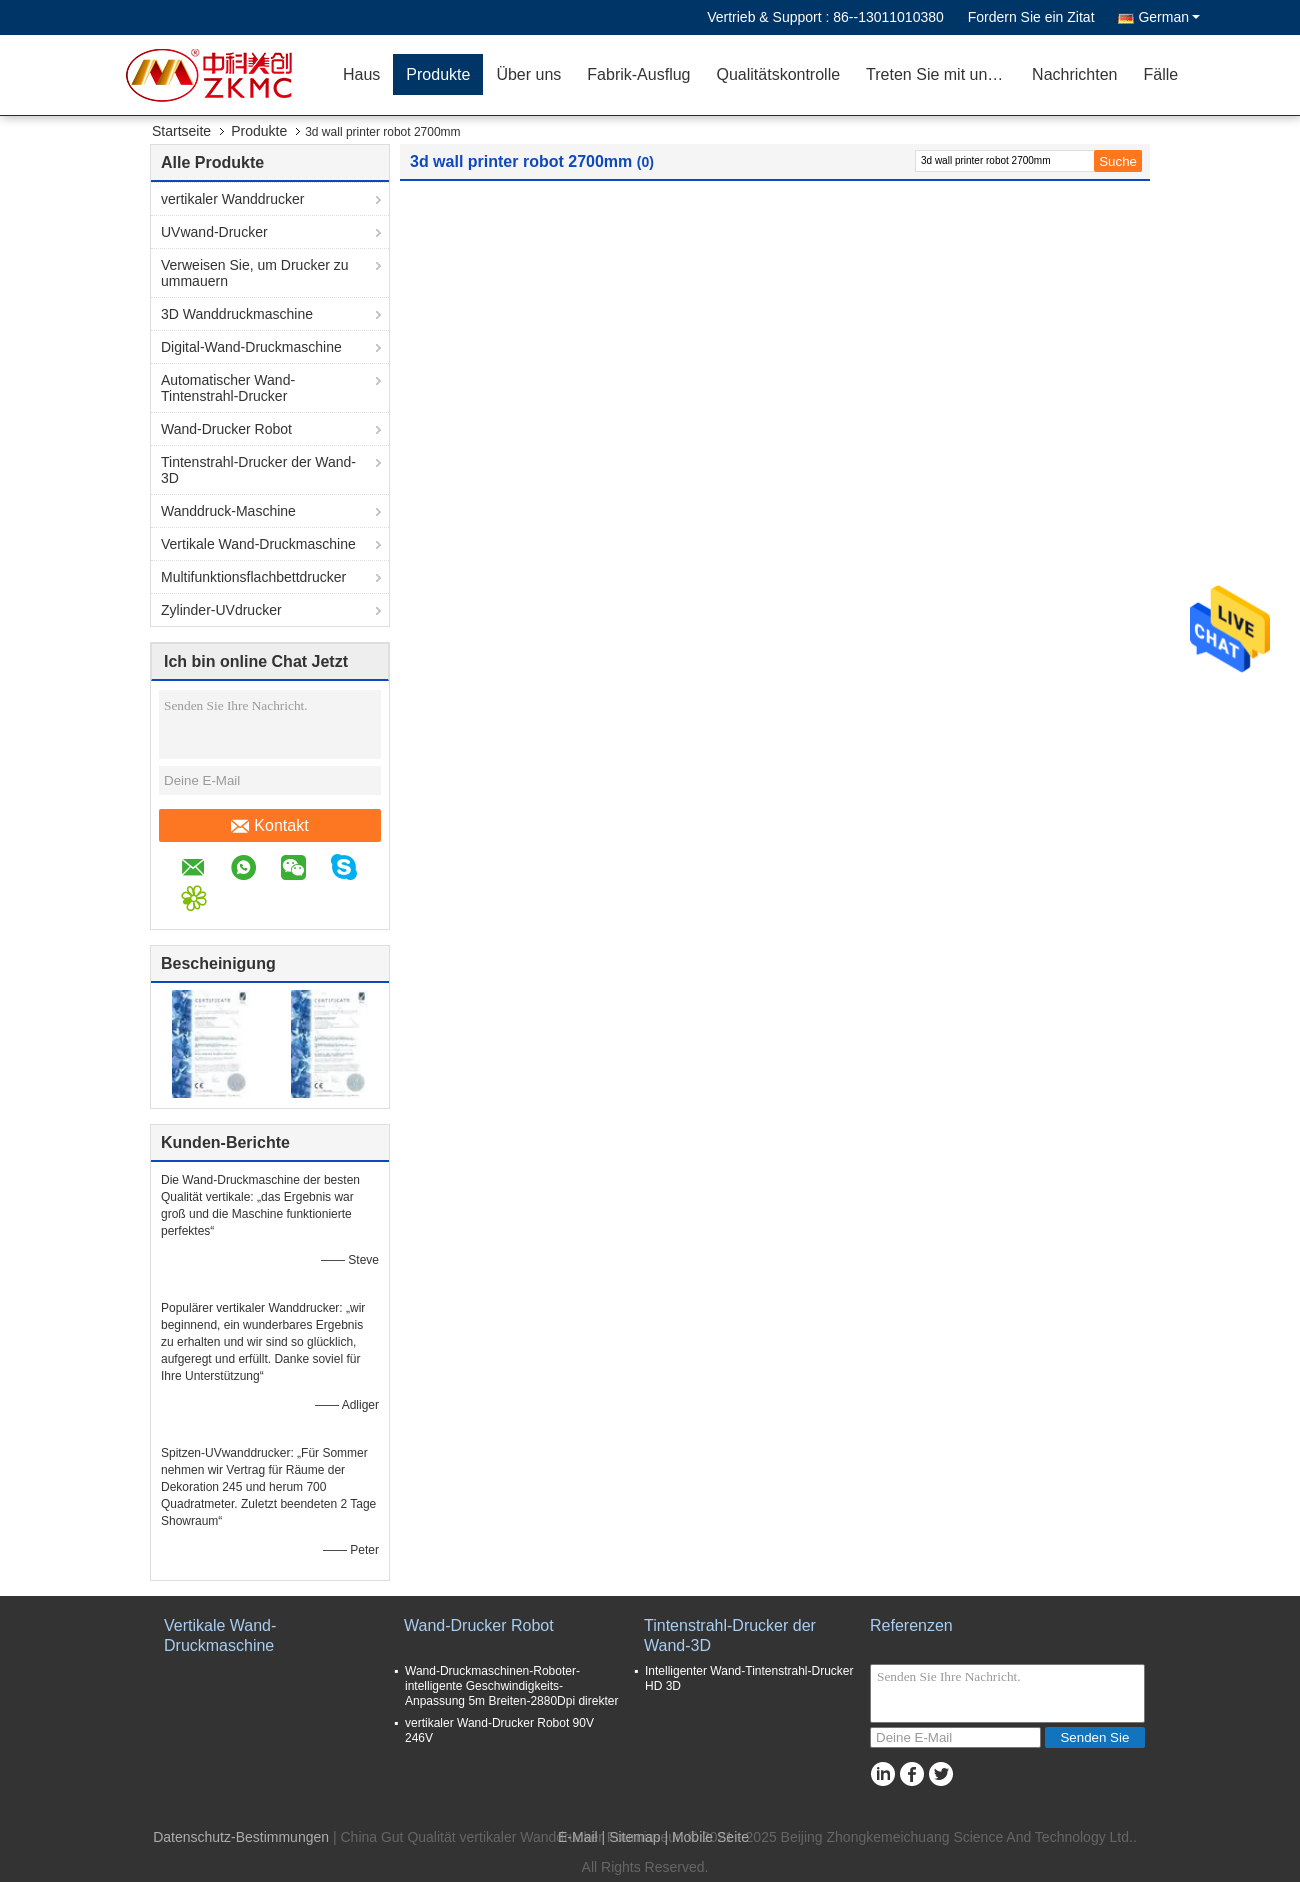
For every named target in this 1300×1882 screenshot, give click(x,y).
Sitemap (634, 1837)
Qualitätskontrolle (778, 74)
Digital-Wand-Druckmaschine (251, 347)
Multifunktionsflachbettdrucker (253, 577)
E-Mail (578, 1837)
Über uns (528, 74)
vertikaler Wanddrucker (232, 199)
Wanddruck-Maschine (228, 511)
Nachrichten (1074, 74)
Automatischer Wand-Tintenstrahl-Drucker (228, 388)
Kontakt (269, 826)
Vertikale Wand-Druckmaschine (258, 544)
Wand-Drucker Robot (226, 429)
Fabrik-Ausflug (638, 74)
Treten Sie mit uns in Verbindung (942, 74)
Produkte (438, 74)
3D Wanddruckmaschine (237, 314)
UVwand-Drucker (214, 232)
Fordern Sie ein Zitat (1031, 17)
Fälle (1160, 74)
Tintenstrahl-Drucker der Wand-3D (258, 470)
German (1169, 17)
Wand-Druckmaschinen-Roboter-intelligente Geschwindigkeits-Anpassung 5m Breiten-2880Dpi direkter (511, 1686)
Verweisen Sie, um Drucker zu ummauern (255, 273)
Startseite (181, 131)
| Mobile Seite (706, 1837)
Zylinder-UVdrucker (221, 610)
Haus (361, 74)
